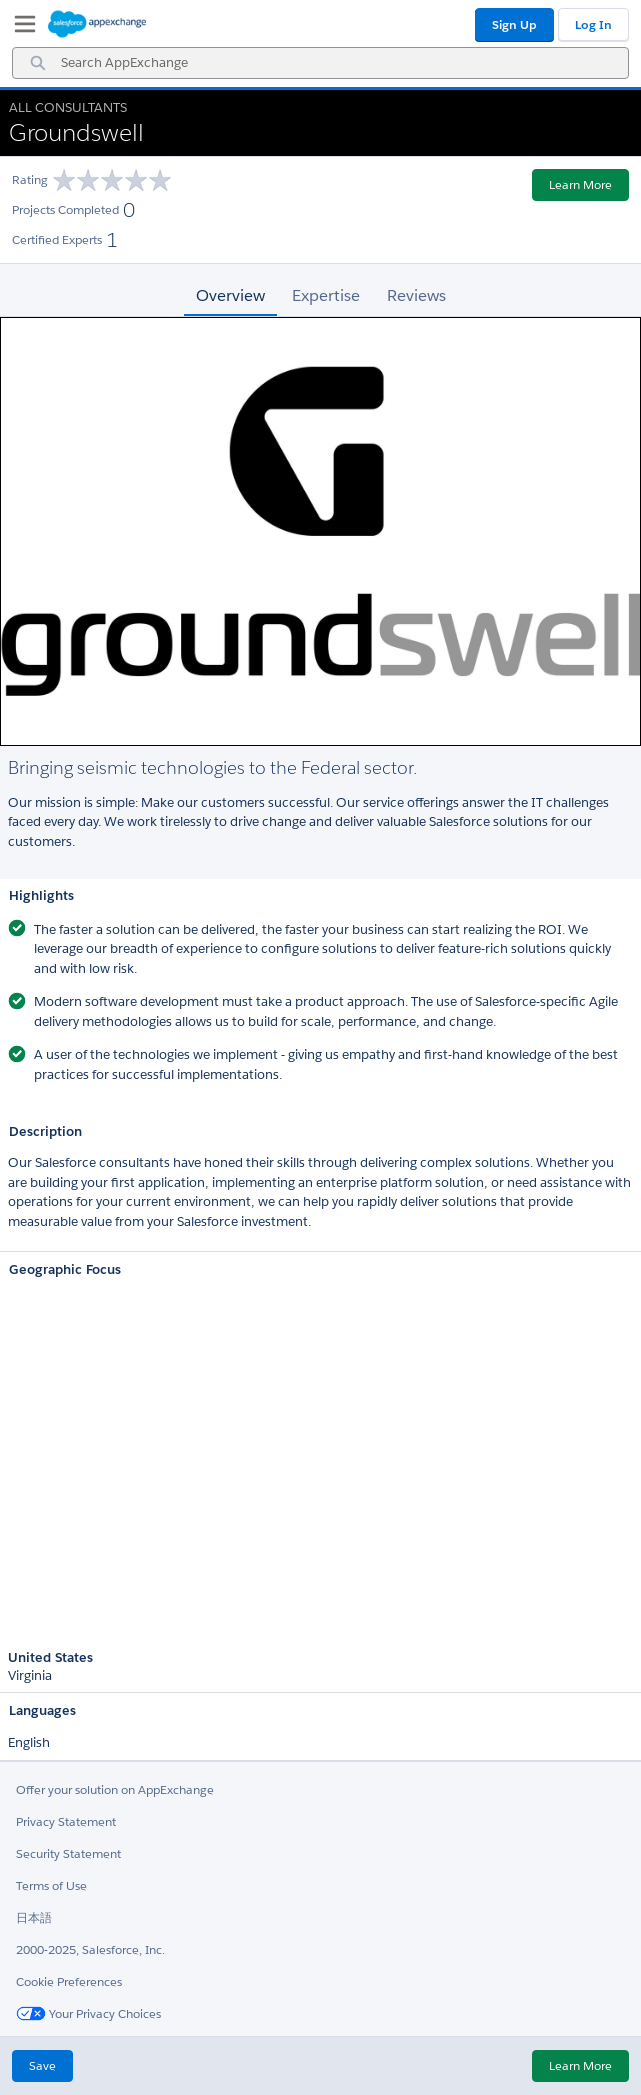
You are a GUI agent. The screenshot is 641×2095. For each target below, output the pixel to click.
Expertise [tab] (326, 295)
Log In (593, 24)
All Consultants (68, 107)
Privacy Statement (66, 1821)
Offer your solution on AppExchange (115, 1789)
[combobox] (320, 63)
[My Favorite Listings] (20, 28)
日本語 (34, 1917)
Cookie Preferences (69, 1981)
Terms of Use (51, 1885)
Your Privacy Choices (88, 2013)
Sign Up (514, 24)
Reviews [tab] (416, 295)
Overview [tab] (230, 295)
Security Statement (68, 1853)
